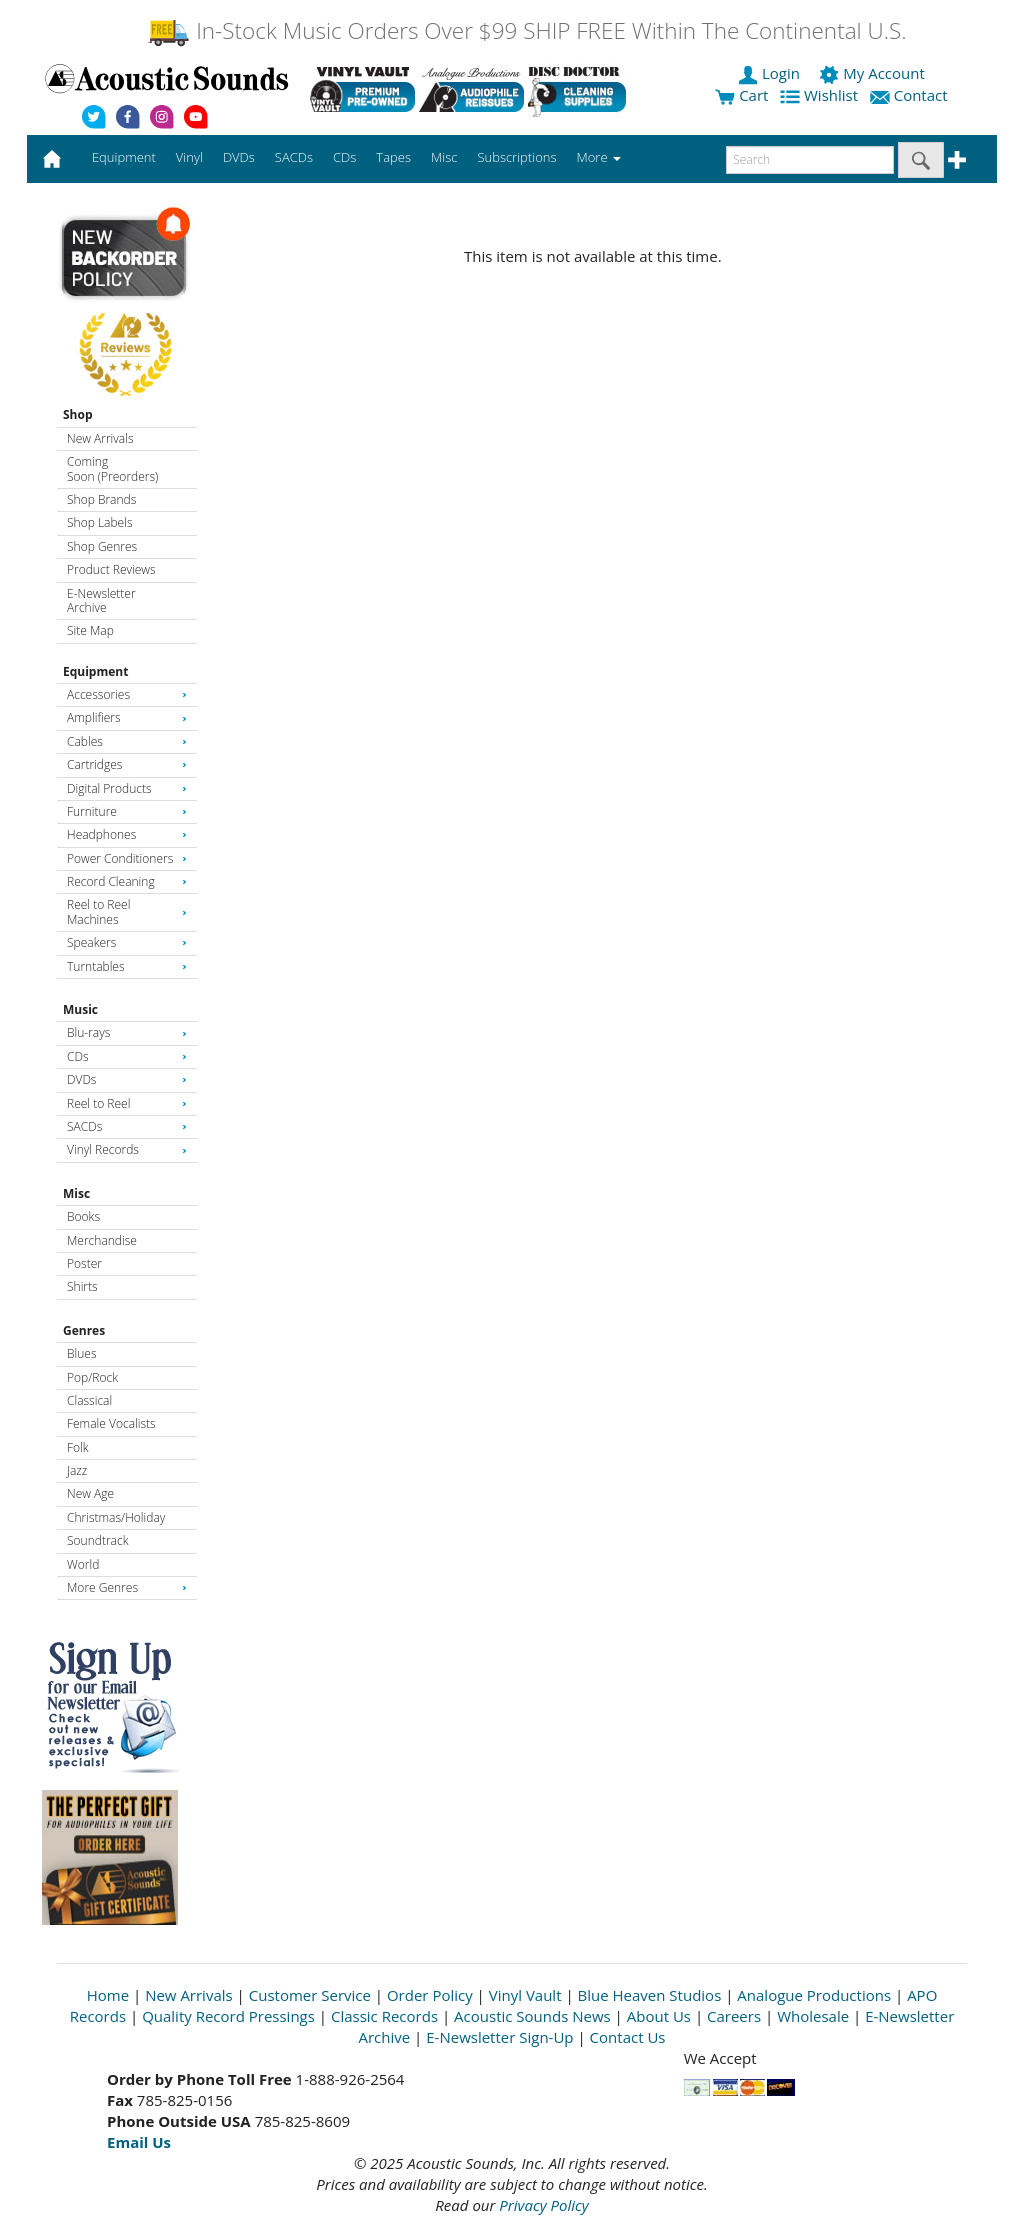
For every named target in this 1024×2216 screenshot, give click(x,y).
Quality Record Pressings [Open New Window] (228, 2016)
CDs (127, 1056)
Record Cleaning (127, 881)
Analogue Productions (814, 1995)
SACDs (127, 1126)
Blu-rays (127, 1032)
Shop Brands (101, 499)
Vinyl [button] (189, 157)
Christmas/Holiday (116, 1517)
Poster (84, 1263)
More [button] (599, 157)
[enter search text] (810, 160)
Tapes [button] (393, 157)
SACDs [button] (294, 157)
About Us (659, 2016)
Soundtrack (97, 1540)
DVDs (127, 1079)
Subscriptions (516, 157)
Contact (911, 95)
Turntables (127, 966)
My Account (873, 73)
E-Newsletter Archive (101, 600)
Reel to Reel (127, 1103)
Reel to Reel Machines (127, 911)
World (83, 1564)
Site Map (90, 630)
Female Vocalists (111, 1423)
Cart (741, 95)
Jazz (77, 1470)
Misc (76, 1193)
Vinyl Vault (525, 1995)
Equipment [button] (124, 157)
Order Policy (430, 1995)
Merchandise (102, 1240)
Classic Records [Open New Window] (384, 2016)
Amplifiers (127, 717)
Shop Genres (102, 546)
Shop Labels (99, 522)
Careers (734, 2016)
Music (80, 1009)
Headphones (127, 834)
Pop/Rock (92, 1377)
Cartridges (127, 764)
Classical (89, 1400)
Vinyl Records (127, 1149)
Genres (84, 1330)
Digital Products (127, 788)
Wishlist (821, 95)
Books (83, 1216)
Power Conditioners (127, 858)
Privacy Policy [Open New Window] (543, 2205)
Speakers (127, 942)
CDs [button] (344, 157)
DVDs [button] (239, 157)
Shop (78, 414)
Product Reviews (111, 569)
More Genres (127, 1587)
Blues (82, 1353)
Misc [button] (444, 157)
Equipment (95, 671)
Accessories (127, 694)
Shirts (82, 1286)
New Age (90, 1493)
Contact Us (628, 2037)
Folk (78, 1447)
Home (108, 1995)
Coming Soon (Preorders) (112, 468)
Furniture (127, 811)
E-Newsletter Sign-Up (499, 2037)
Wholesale (813, 2016)
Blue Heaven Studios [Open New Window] (650, 1995)
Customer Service (310, 1995)
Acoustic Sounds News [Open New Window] (532, 2016)
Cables (127, 741)
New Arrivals (100, 438)
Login (771, 73)
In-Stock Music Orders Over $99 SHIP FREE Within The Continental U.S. (526, 30)
